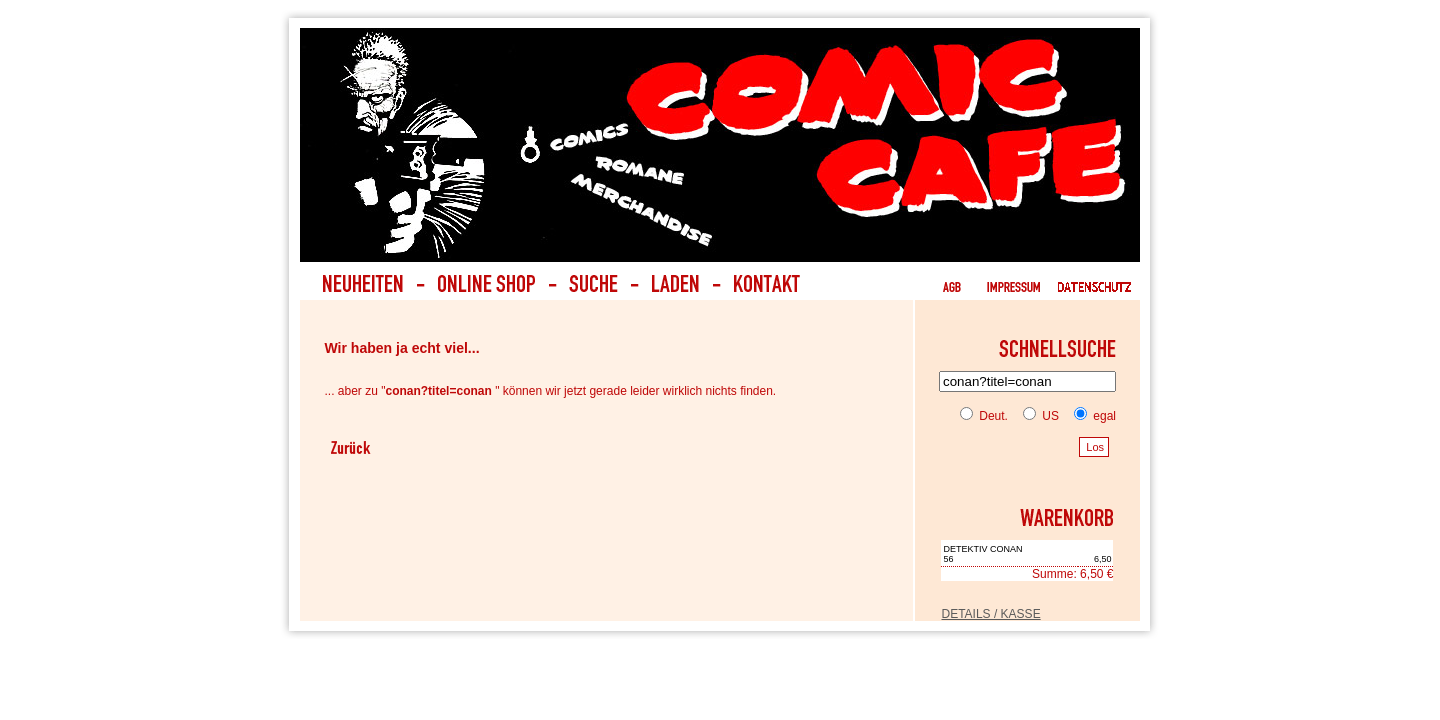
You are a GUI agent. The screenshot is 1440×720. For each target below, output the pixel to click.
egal (1091, 416)
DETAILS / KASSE (990, 614)
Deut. (984, 416)
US (1037, 416)
